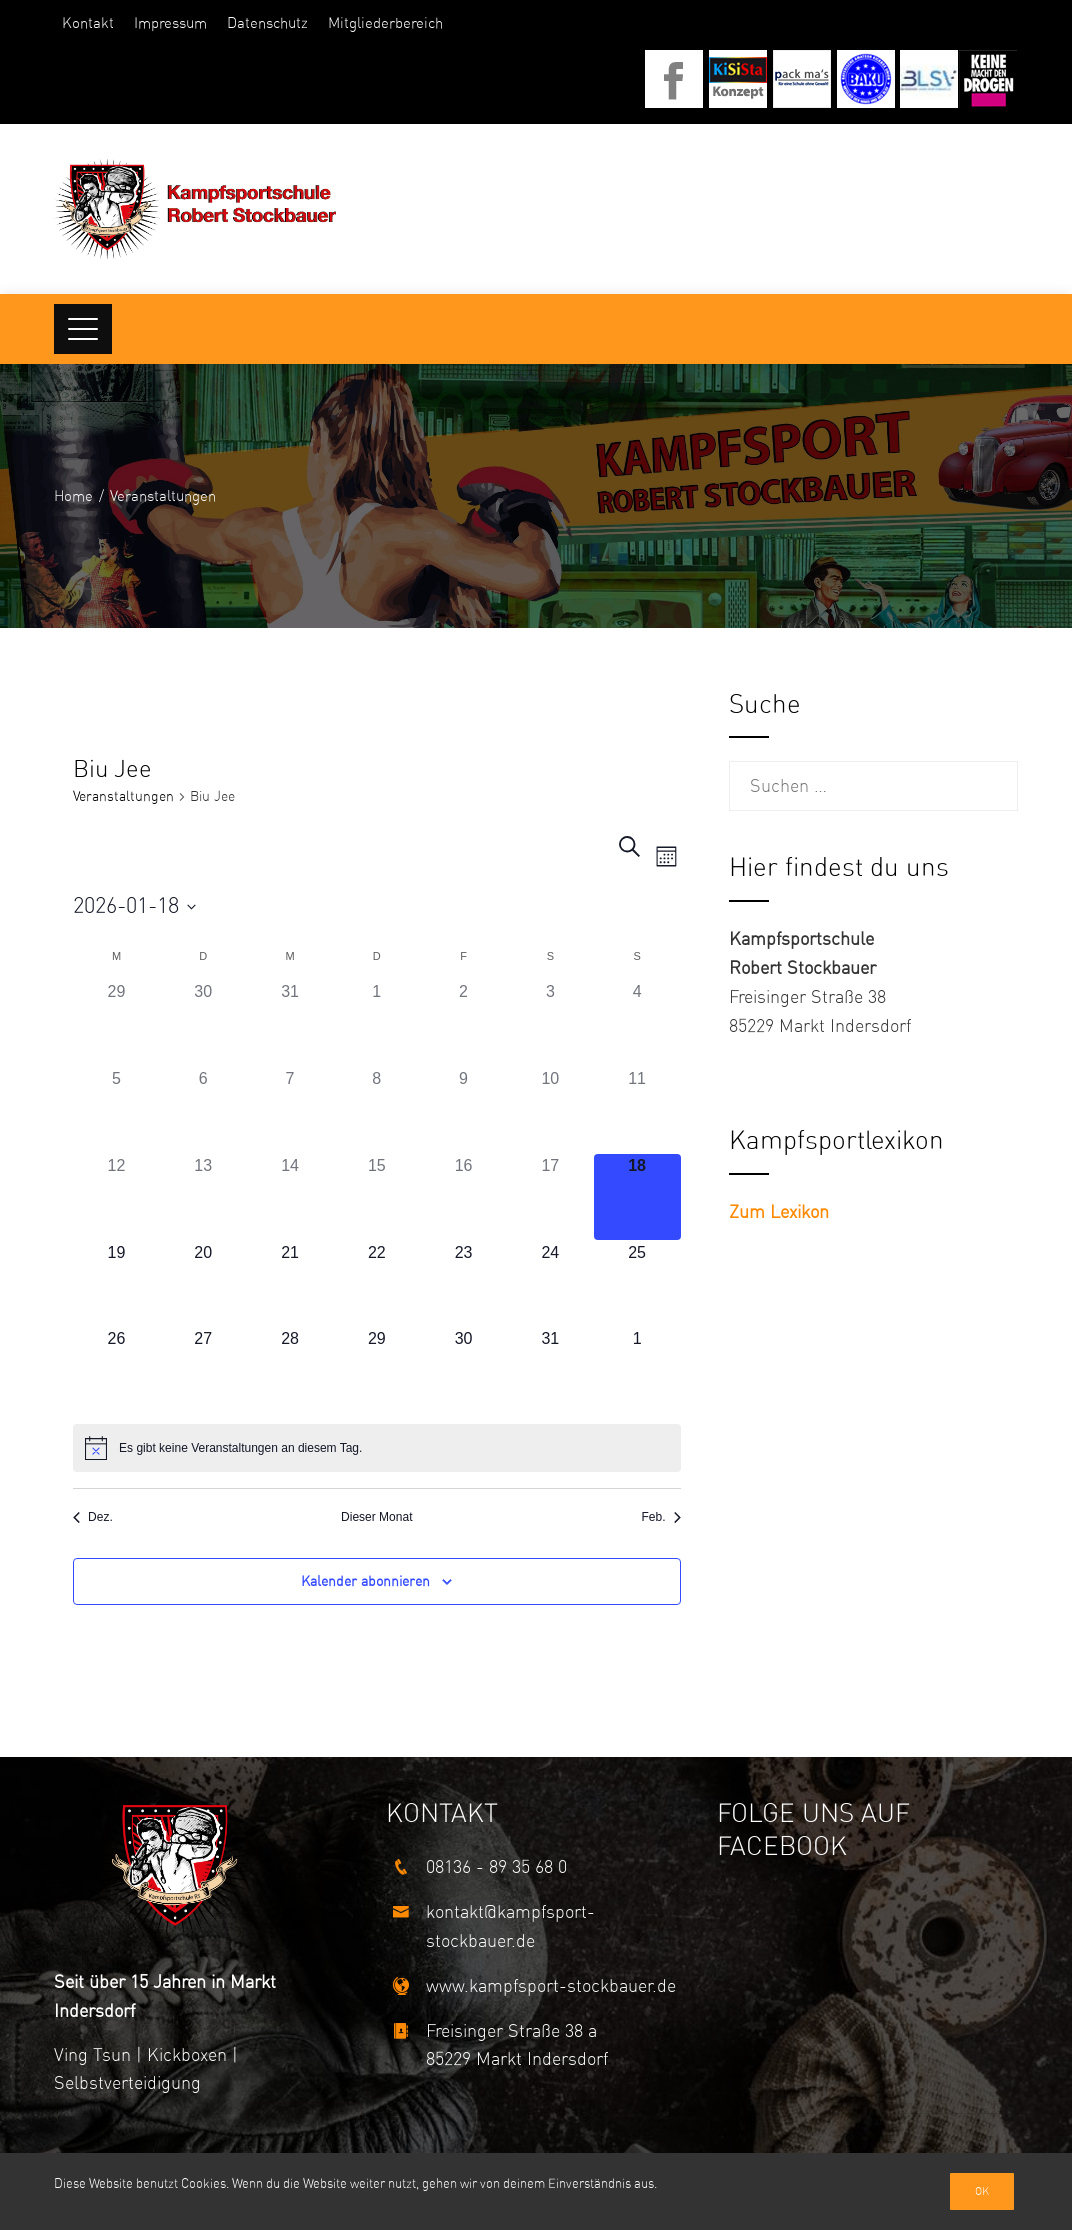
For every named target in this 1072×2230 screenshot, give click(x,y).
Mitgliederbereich (385, 23)
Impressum (170, 23)
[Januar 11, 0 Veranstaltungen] (637, 1110)
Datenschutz (267, 23)
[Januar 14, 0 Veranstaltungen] (290, 1197)
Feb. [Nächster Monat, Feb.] (661, 1517)
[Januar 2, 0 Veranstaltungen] (463, 1023)
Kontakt (88, 23)
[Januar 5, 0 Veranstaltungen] (116, 1110)
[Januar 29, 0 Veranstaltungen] (376, 1370)
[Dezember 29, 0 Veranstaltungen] (116, 1023)
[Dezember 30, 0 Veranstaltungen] (203, 1023)
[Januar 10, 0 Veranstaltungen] (550, 1110)
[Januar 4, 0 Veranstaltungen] (637, 1023)
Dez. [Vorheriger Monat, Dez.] (93, 1517)
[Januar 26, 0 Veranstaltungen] (116, 1370)
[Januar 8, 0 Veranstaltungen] (376, 1110)
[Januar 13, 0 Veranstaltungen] (203, 1197)
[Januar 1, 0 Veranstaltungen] (376, 1023)
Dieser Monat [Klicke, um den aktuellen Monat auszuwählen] (376, 1517)
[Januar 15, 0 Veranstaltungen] (376, 1197)
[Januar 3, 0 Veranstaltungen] (550, 1023)
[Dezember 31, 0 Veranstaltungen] (290, 1023)
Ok (982, 2191)
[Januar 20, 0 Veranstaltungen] (203, 1284)
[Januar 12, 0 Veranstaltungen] (116, 1197)
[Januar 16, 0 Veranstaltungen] (463, 1197)
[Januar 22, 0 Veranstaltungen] (376, 1284)
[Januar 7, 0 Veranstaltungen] (290, 1110)
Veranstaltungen (123, 796)
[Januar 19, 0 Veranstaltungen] (116, 1284)
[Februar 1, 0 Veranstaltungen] (637, 1370)
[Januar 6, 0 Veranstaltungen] (203, 1110)
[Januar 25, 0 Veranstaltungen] (637, 1284)
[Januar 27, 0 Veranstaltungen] (203, 1370)
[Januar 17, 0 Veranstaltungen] (550, 1197)
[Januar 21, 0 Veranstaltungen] (290, 1284)
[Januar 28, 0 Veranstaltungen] (290, 1370)
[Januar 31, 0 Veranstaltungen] (550, 1370)
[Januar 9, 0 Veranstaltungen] (463, 1110)
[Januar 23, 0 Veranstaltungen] (463, 1284)
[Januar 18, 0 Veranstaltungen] (637, 1197)
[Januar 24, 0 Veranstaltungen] (550, 1284)
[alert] (376, 1448)
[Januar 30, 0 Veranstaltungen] (463, 1370)
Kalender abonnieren (365, 1581)
